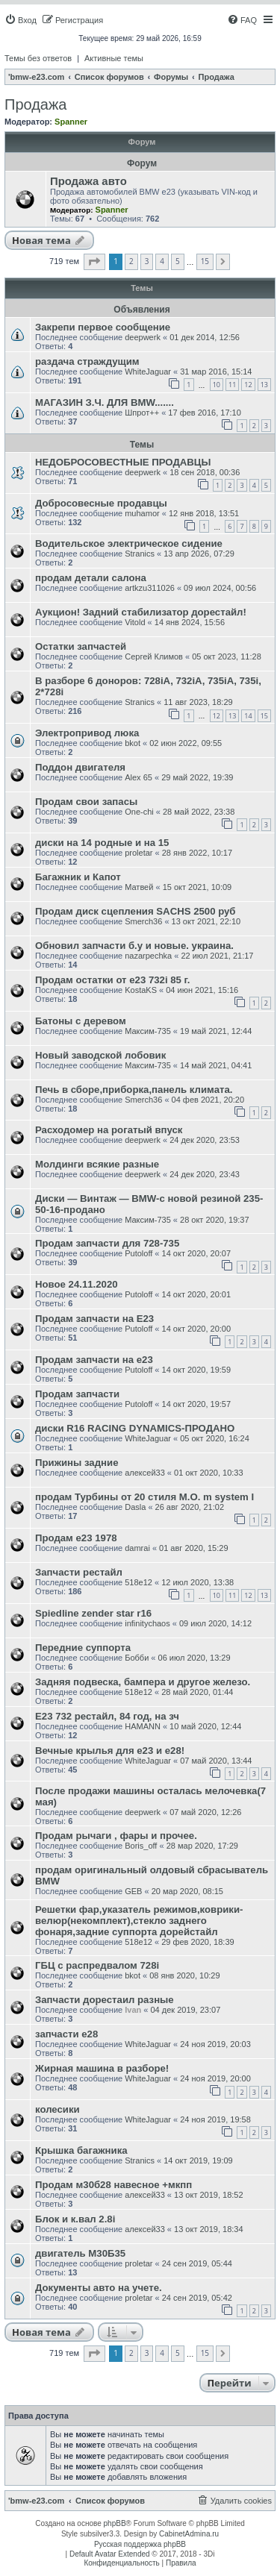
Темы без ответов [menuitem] (38, 58)
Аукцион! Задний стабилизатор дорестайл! (140, 612)
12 (248, 384)
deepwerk (143, 337)
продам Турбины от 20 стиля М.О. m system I (144, 1496)
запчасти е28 (66, 2034)
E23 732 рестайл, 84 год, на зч (107, 1716)
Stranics (140, 553)
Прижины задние (76, 1462)
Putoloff (138, 1253)
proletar (138, 852)
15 (264, 716)
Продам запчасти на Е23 (94, 1318)
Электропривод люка (87, 733)
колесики (57, 2109)
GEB (133, 1891)
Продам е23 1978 (76, 1538)
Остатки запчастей (80, 646)
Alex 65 (138, 777)
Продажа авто (88, 181)
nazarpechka (148, 955)
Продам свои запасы (86, 801)
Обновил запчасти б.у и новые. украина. (134, 945)
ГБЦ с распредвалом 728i (97, 1965)
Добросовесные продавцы (101, 503)
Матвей (139, 887)
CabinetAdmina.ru (189, 2534)
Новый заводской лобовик (100, 1055)
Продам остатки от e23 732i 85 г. (112, 979)
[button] (94, 262)
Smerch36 (143, 921)
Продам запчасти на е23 (94, 1359)
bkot (132, 743)
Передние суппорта (83, 1647)
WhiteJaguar (148, 371)
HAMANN (143, 1726)
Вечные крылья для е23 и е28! (109, 1750)
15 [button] (205, 261)
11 (232, 384)
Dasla (135, 1506)
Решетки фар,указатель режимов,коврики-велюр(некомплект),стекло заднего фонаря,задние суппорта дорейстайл (139, 1920)
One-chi (139, 811)
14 (248, 716)
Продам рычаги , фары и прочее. (116, 1835)
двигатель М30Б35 (80, 2253)
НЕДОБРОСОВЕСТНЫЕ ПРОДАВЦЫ (123, 462)
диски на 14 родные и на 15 (102, 842)
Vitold (135, 622)
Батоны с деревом (80, 1021)
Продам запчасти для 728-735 (107, 1243)
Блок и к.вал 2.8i (75, 2219)
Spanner (71, 121)
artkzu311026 (150, 587)
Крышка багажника (81, 2150)
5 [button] (177, 261)
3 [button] (147, 261)
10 (216, 384)
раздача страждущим (87, 361)
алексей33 (145, 1472)
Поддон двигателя (80, 767)
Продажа (35, 104)
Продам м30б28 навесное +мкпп (113, 2184)
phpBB (115, 2523)
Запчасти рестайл (78, 1572)
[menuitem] (20, 20)
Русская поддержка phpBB (140, 2544)
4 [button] (162, 261)
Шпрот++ (142, 412)
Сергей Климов (154, 656)
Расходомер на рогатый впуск (108, 1129)
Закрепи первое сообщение (102, 327)
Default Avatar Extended (109, 2554)
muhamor (142, 513)
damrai (137, 1548)
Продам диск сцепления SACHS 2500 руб (135, 911)
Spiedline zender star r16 (93, 1613)
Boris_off (141, 1845)
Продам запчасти (77, 1394)
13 (264, 384)
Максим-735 (148, 1031)
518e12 (138, 1582)
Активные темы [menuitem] (113, 58)
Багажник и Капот (78, 877)
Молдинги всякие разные (97, 1164)
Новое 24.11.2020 (76, 1284)
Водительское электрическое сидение (129, 543)
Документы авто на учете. (98, 2287)
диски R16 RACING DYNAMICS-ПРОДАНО (134, 1428)
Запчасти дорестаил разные (104, 1999)
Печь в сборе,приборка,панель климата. (133, 1089)
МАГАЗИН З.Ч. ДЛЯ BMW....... (104, 402)
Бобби (137, 1657)
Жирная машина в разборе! (102, 2068)
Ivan (133, 2009)
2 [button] (131, 261)
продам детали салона (90, 577)
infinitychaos (147, 1623)
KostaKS (141, 989)
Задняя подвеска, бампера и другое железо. (142, 1681)
